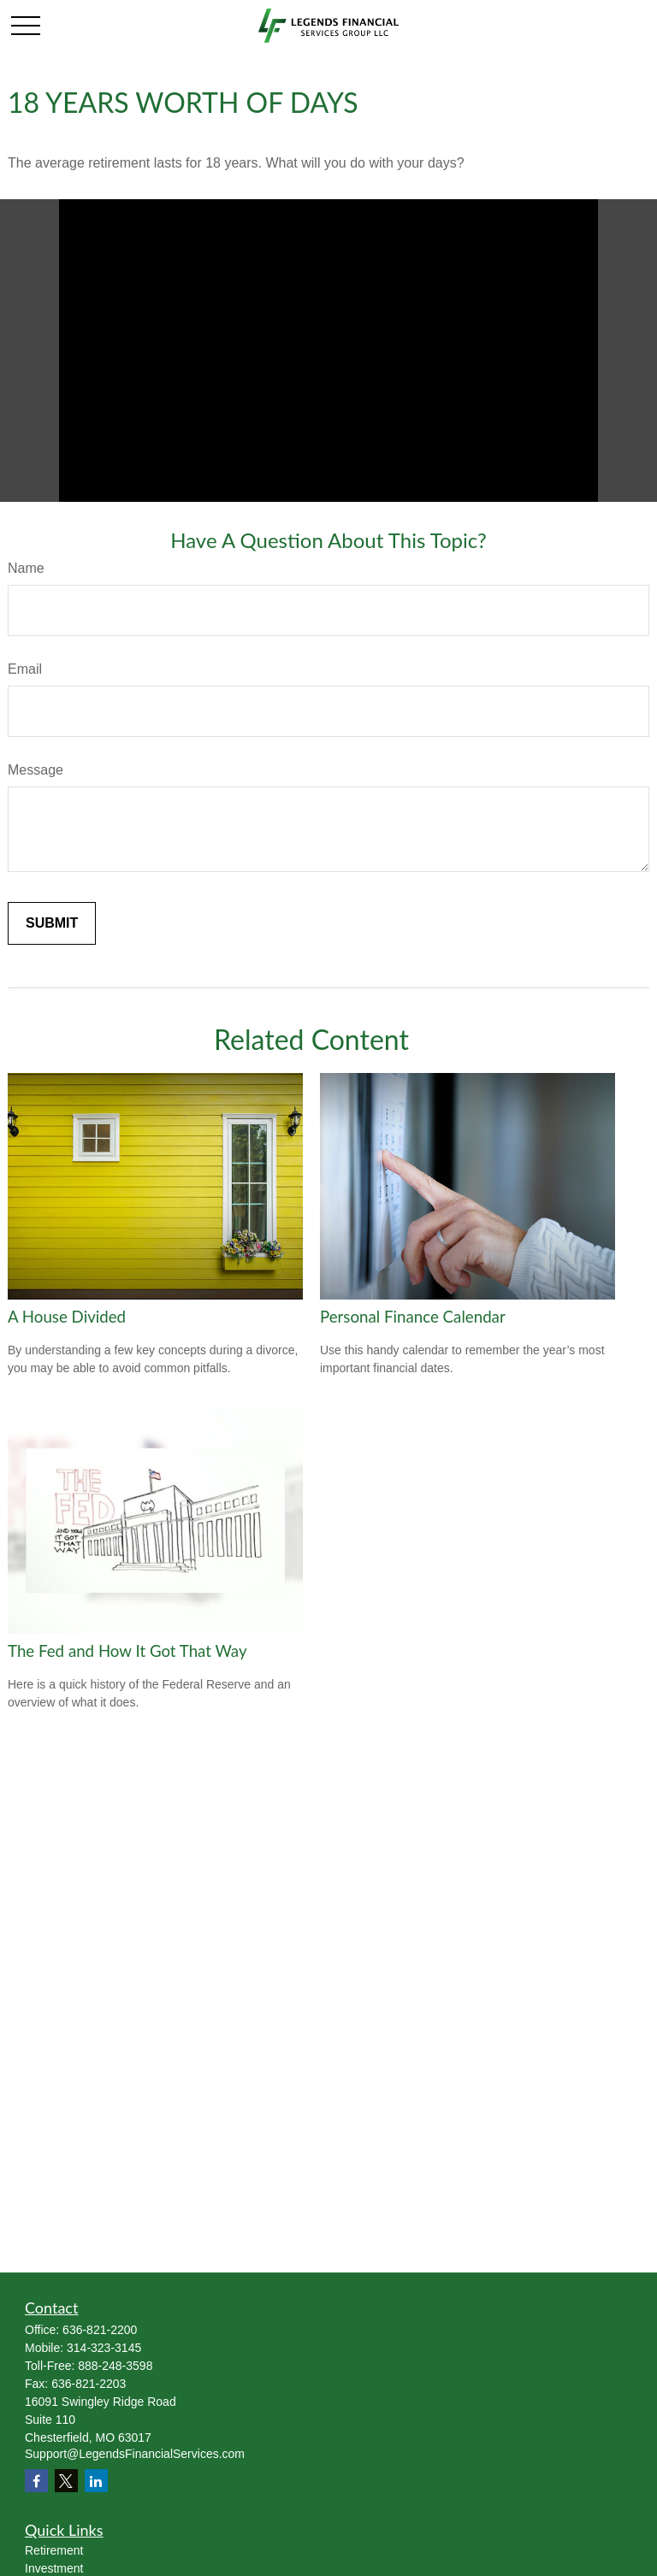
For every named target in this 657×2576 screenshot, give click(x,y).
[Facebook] (36, 2480)
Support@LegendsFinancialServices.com (135, 2454)
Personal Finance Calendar (413, 1316)
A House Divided (67, 1316)
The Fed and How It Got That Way (127, 1651)
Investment (54, 2568)
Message (35, 770)
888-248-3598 (115, 2366)
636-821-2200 (99, 2330)
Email (25, 669)
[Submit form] (52, 923)
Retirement (54, 2550)
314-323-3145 (104, 2348)
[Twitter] (66, 2480)
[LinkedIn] (96, 2480)
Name (26, 568)
